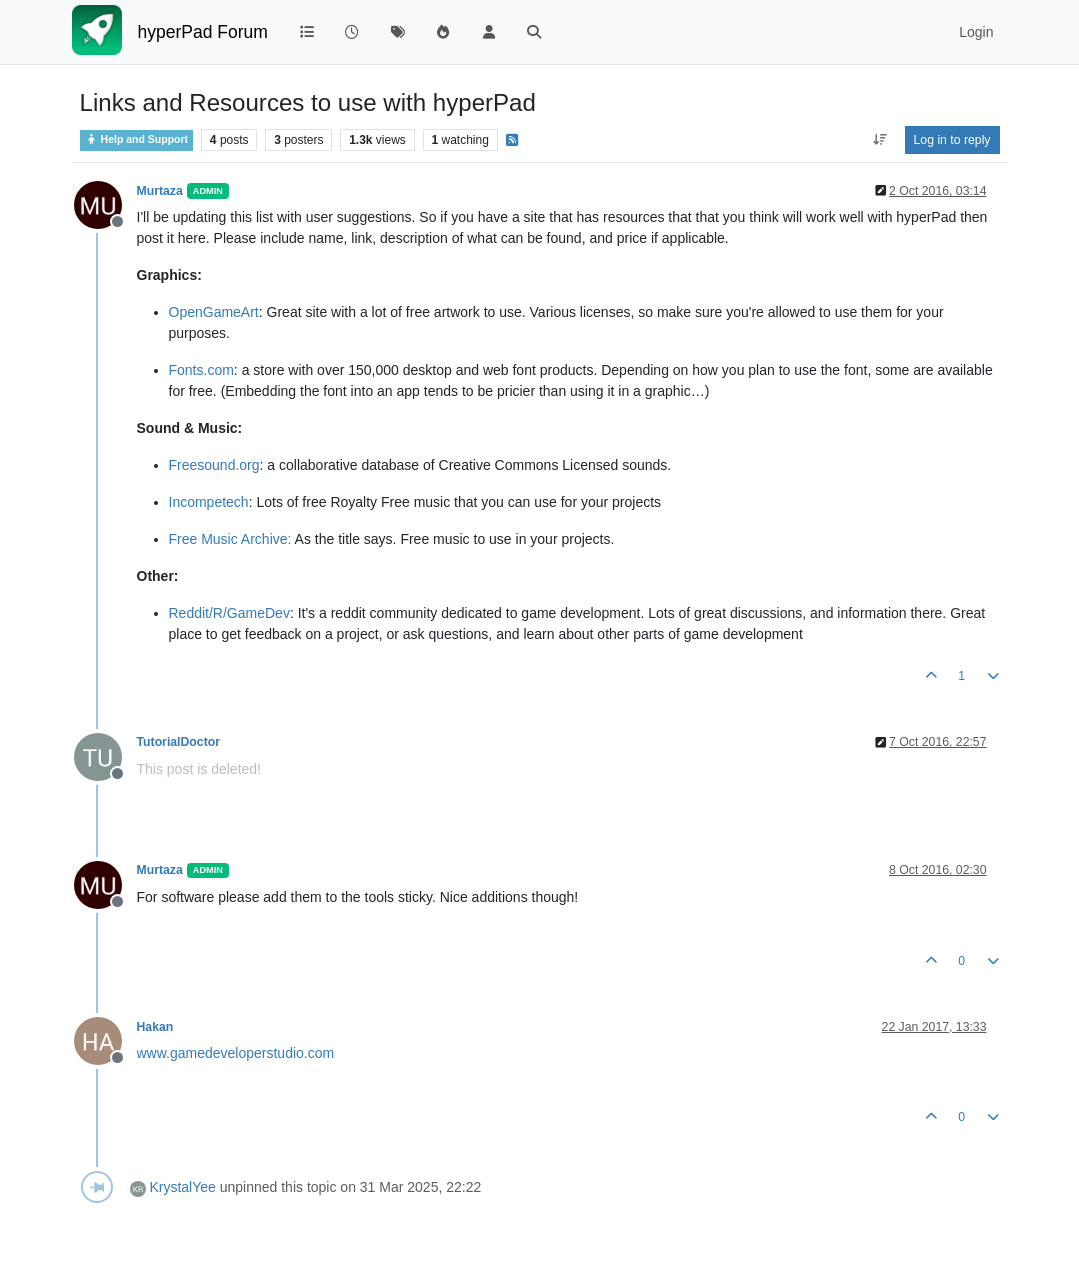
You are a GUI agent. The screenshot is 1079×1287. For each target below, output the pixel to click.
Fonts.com (201, 370)
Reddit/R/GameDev (229, 613)
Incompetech (209, 502)
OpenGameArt (214, 312)
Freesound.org (214, 465)
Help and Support (137, 139)
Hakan (155, 1027)
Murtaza (160, 191)
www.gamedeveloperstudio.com (236, 1053)
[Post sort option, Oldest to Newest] (879, 140)
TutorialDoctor (178, 742)
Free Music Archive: (230, 539)
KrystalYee (182, 1187)
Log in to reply (952, 140)
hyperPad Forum (203, 32)
